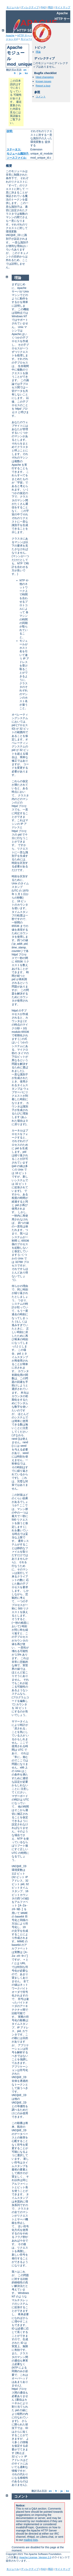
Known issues (43, 81)
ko (26, 73)
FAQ (43, 7)
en (25, 69)
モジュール (12, 7)
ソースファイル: (17, 157)
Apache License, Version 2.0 (35, 2557)
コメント (41, 96)
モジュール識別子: (18, 153)
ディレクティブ (30, 7)
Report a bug (43, 85)
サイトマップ (62, 7)
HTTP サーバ (24, 35)
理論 (38, 51)
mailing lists (31, 2539)
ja (20, 73)
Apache (10, 35)
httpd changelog (45, 77)
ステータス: (14, 149)
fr (15, 73)
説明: (10, 131)
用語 (50, 7)
